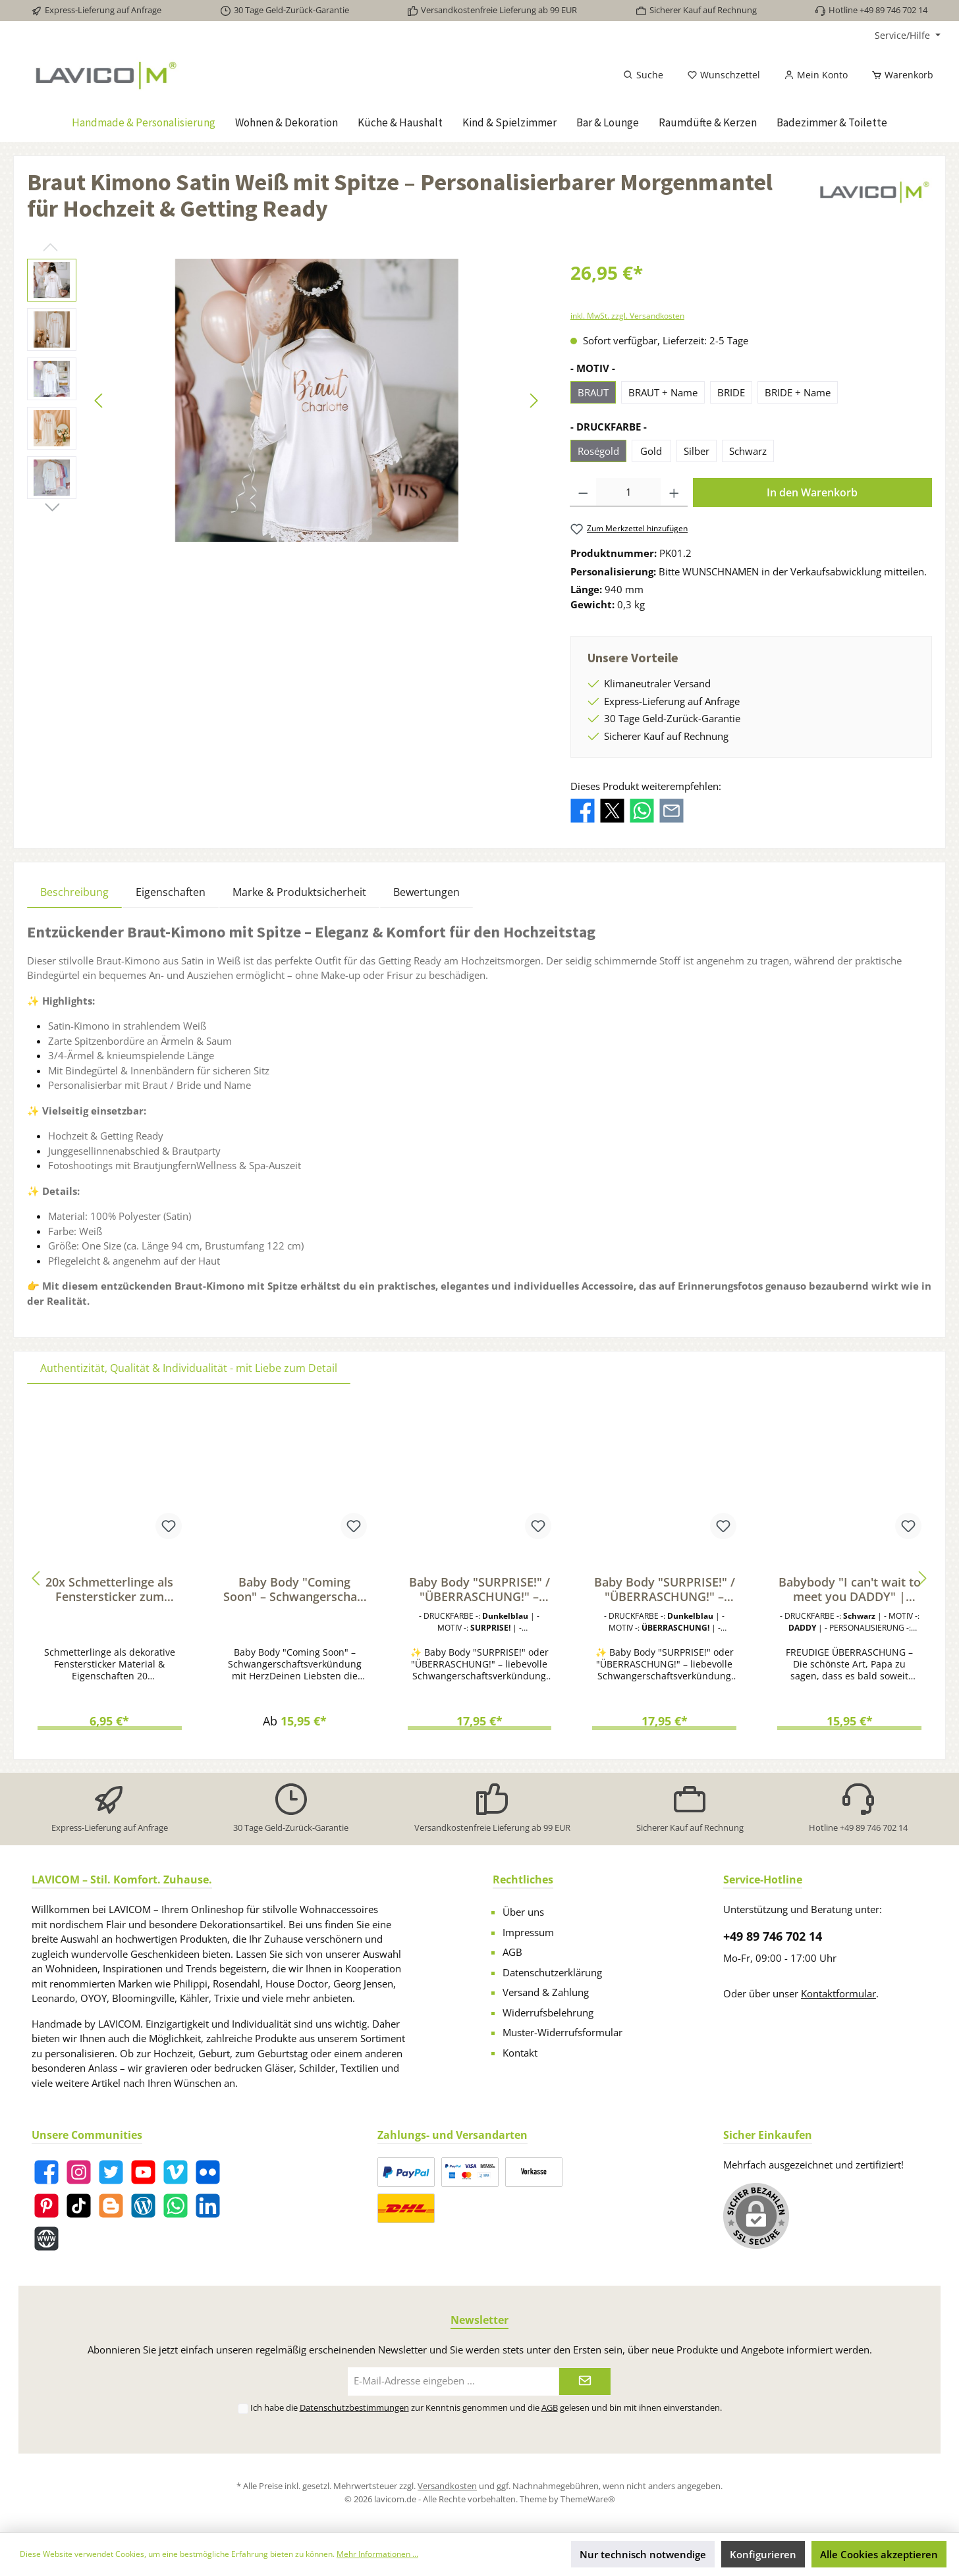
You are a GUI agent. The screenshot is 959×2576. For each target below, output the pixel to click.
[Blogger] (111, 2206)
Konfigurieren (763, 2554)
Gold (651, 451)
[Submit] (585, 2381)
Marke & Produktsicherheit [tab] (299, 892)
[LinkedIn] (208, 2206)
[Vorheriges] (99, 400)
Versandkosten (447, 2486)
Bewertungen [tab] (426, 892)
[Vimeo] (175, 2172)
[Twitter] (111, 2172)
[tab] (74, 892)
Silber (696, 451)
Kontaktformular (838, 1993)
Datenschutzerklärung (552, 1972)
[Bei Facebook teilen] (582, 809)
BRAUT (593, 392)
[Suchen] (643, 75)
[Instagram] (79, 2172)
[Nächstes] (533, 400)
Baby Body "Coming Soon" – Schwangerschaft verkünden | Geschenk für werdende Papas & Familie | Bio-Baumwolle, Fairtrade (294, 1589)
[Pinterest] (46, 2206)
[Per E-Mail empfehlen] (671, 809)
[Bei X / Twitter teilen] (612, 809)
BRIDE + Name (798, 392)
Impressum (528, 1932)
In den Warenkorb (812, 492)
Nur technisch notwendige (643, 2554)
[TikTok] (79, 2206)
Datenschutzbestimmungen (354, 2407)
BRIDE (731, 392)
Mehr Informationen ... (377, 2554)
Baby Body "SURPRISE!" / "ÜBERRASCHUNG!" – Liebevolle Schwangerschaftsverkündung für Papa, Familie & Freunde (479, 1589)
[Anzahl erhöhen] (674, 492)
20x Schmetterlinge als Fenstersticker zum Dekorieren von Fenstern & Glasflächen (109, 1589)
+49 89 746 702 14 (772, 1936)
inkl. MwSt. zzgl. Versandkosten (627, 315)
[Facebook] (46, 2172)
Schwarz (748, 451)
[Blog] (143, 2206)
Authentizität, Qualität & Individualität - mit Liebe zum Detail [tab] (188, 1368)
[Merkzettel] (723, 75)
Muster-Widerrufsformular (562, 2032)
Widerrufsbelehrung (548, 2012)
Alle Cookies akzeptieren (879, 2554)
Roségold (598, 451)
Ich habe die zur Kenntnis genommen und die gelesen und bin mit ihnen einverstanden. (486, 2407)
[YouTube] (143, 2172)
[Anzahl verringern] (583, 492)
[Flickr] (208, 2172)
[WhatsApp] (175, 2206)
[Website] (46, 2238)
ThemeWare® (588, 2499)
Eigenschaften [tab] (171, 892)
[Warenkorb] (898, 75)
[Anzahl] (628, 492)
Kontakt (520, 2052)
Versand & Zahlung (546, 1992)
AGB (512, 1951)
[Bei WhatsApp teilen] (642, 809)
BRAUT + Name (663, 392)
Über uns (523, 1911)
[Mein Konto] (815, 75)
